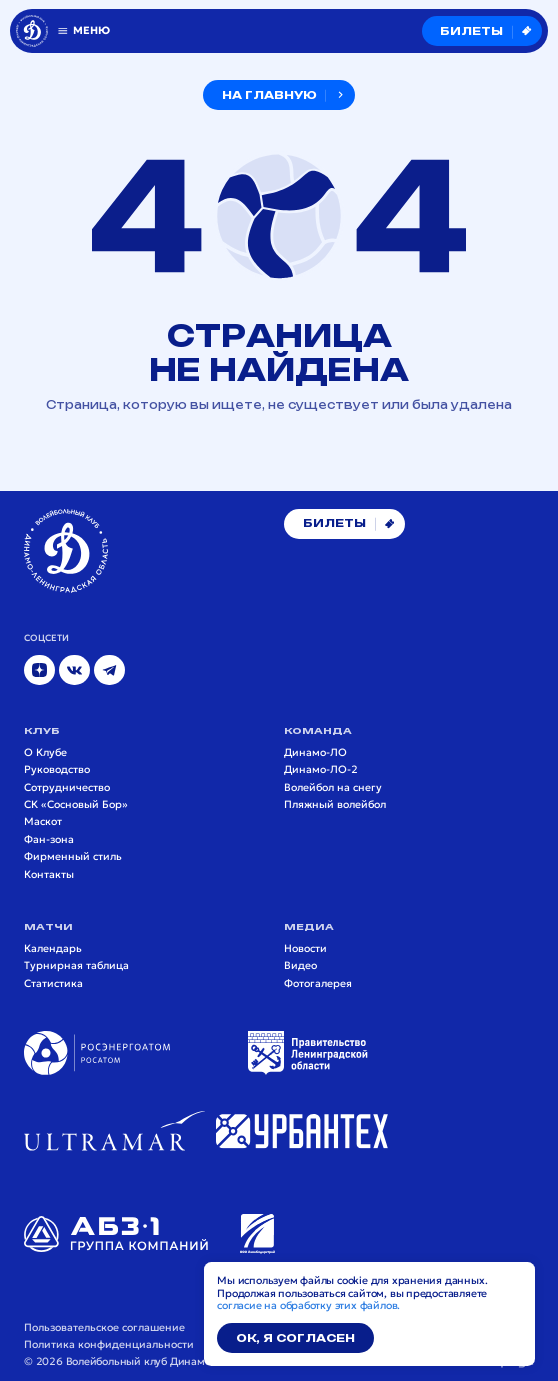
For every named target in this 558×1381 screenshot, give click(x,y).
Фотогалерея (318, 984)
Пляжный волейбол (335, 805)
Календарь (53, 949)
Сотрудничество (67, 788)
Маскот (43, 822)
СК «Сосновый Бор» (76, 805)
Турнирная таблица (76, 966)
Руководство (57, 770)
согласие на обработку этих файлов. (308, 1305)
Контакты (49, 875)
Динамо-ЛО (315, 753)
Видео (300, 966)
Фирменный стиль (73, 857)
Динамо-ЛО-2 (321, 770)
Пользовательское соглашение (104, 1328)
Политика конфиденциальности (109, 1345)
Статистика (53, 984)
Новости (305, 949)
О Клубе (45, 753)
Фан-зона (49, 840)
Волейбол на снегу (333, 788)
